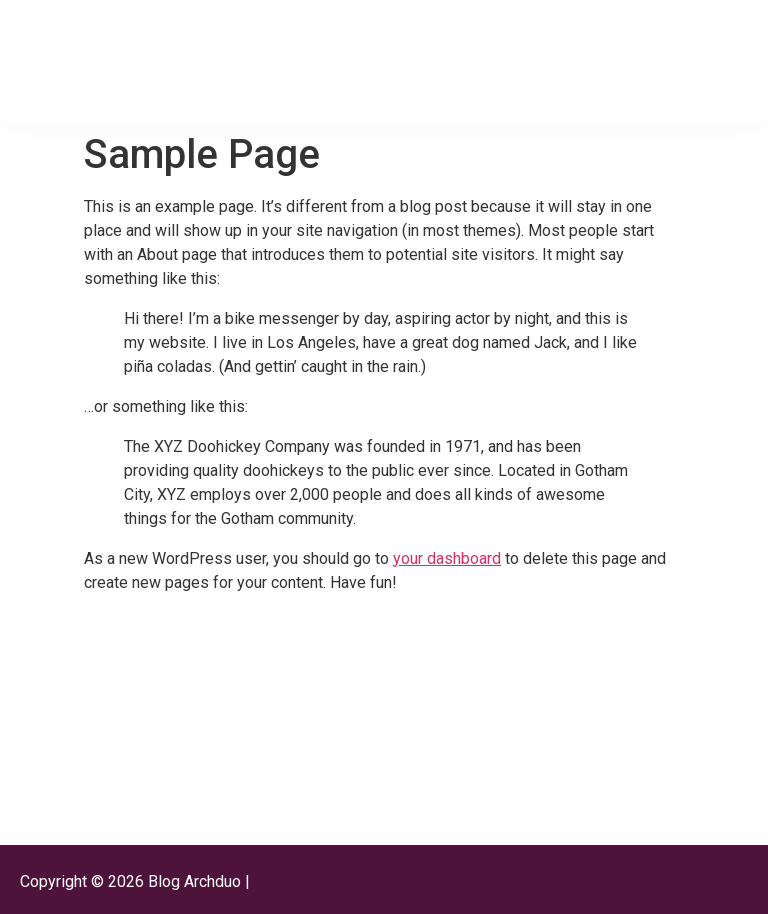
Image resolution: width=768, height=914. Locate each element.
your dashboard (447, 558)
